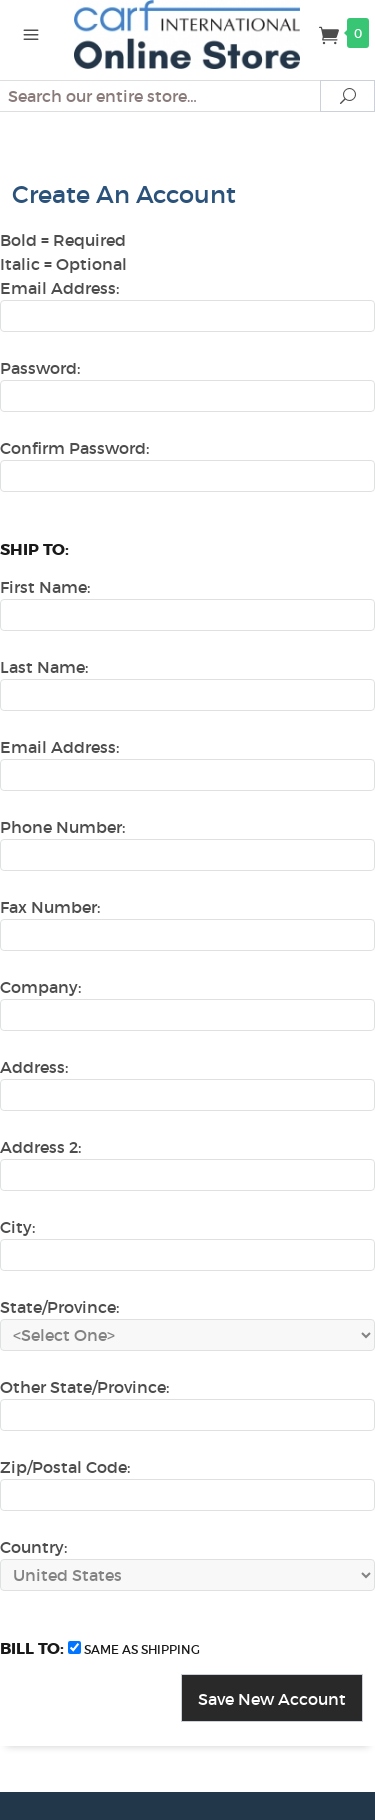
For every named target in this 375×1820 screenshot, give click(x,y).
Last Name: (44, 667)
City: (17, 1227)
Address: (34, 1067)
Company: (40, 987)
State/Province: (59, 1307)
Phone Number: (62, 827)
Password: (40, 368)
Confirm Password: (74, 448)
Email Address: (59, 288)
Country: (33, 1547)
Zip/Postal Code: (65, 1467)
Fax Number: (50, 907)
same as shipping (142, 1649)
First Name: (45, 587)
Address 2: (40, 1147)
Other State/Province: (84, 1387)
